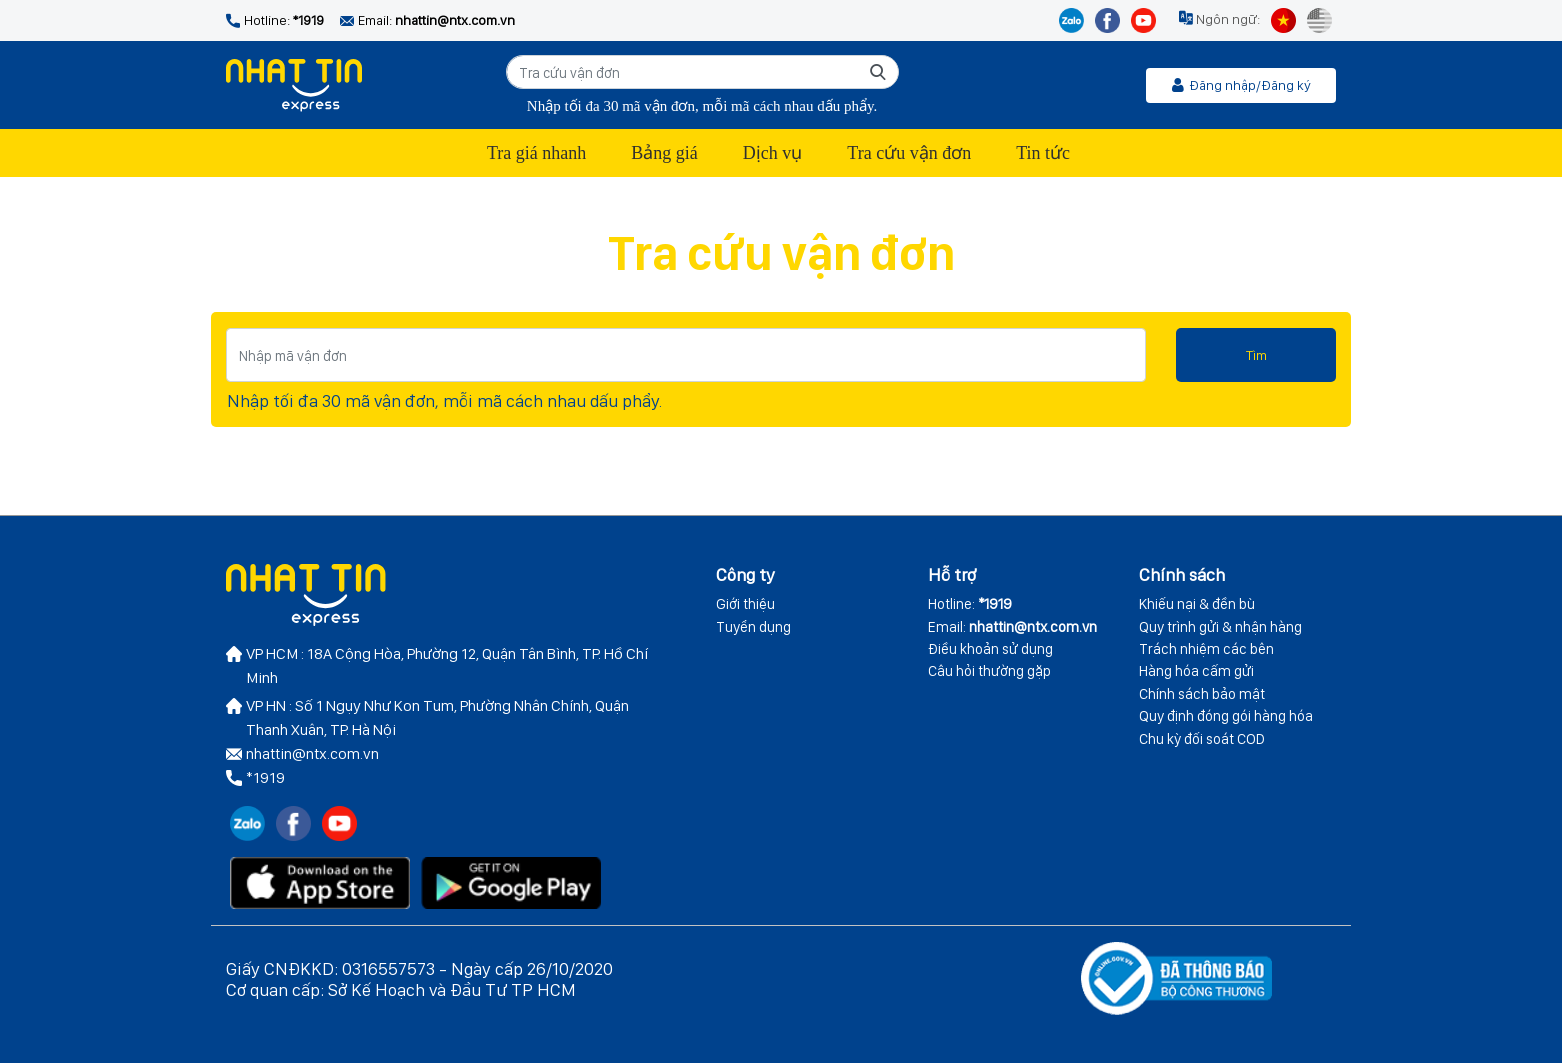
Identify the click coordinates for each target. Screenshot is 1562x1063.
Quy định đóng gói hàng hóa (1226, 716)
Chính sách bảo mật (1202, 694)
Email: (1012, 627)
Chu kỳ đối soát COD (1202, 739)
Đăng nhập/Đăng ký (1241, 85)
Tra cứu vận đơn (909, 153)
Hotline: (970, 604)
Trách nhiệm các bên (1206, 649)
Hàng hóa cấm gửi (1196, 671)
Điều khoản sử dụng (990, 649)
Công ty (745, 574)
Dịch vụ (773, 153)
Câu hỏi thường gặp (989, 671)
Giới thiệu (745, 604)
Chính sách (1182, 574)
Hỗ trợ (952, 574)
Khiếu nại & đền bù (1197, 604)
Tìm (1256, 355)
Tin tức (1043, 153)
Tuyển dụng (753, 627)
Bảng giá (664, 153)
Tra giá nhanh (536, 153)
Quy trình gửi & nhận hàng (1220, 627)
